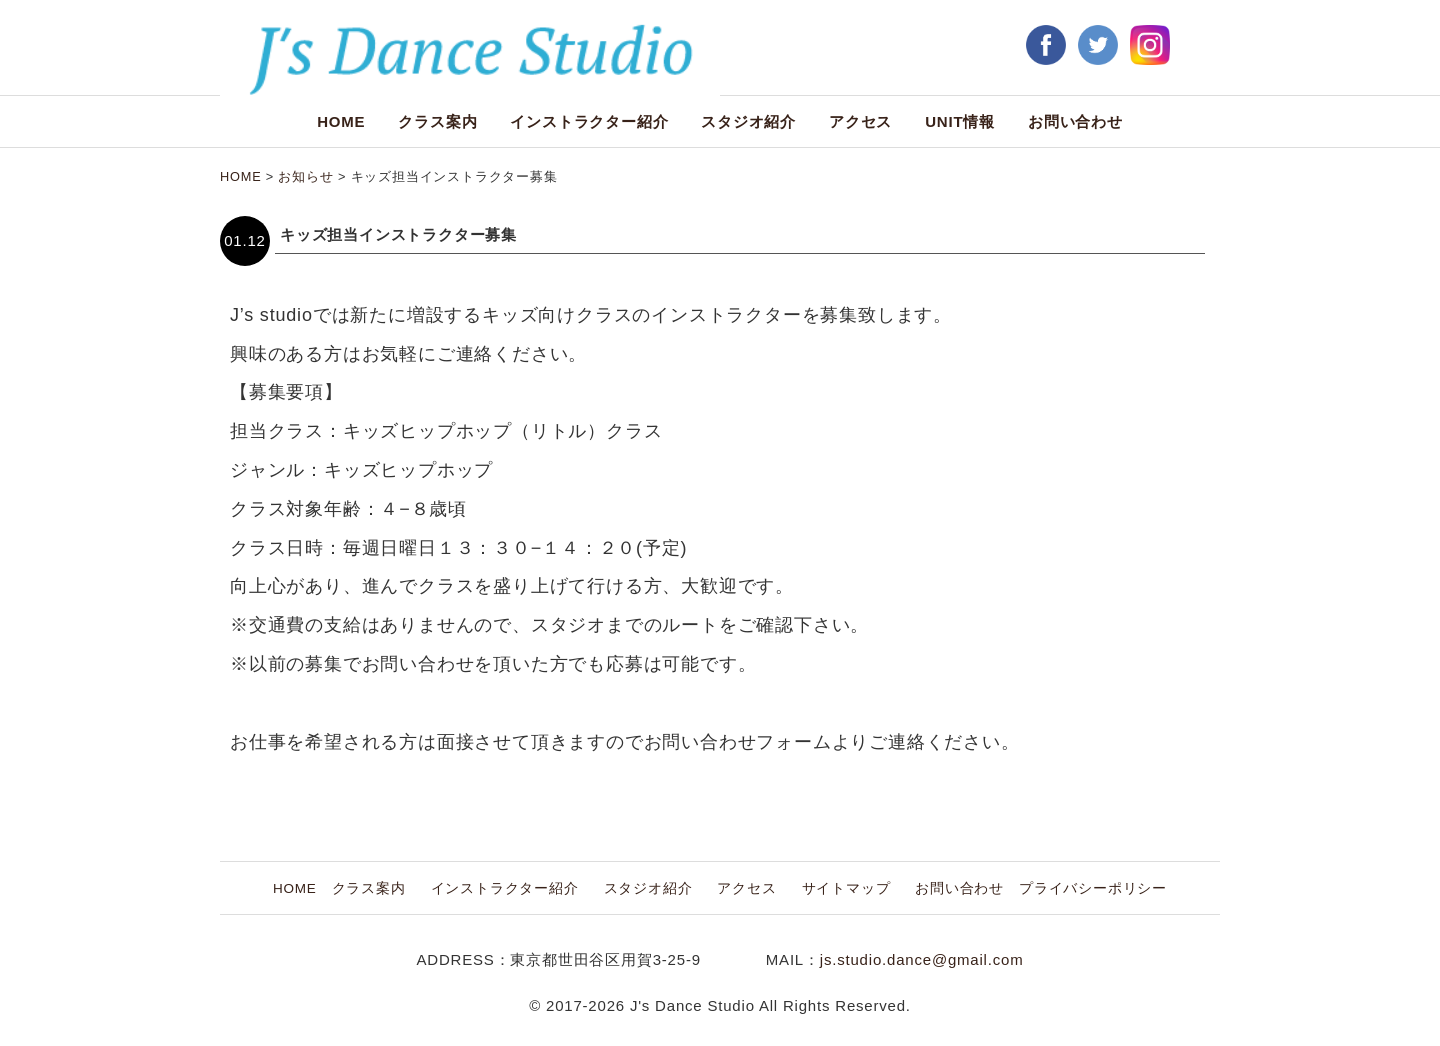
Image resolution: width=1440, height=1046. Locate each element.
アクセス (860, 121)
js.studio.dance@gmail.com (922, 959)
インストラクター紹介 (589, 121)
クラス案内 (437, 121)
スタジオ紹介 (748, 121)
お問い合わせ (1075, 121)
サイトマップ (846, 888)
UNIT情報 (960, 121)
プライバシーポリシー (1093, 888)
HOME (341, 121)
